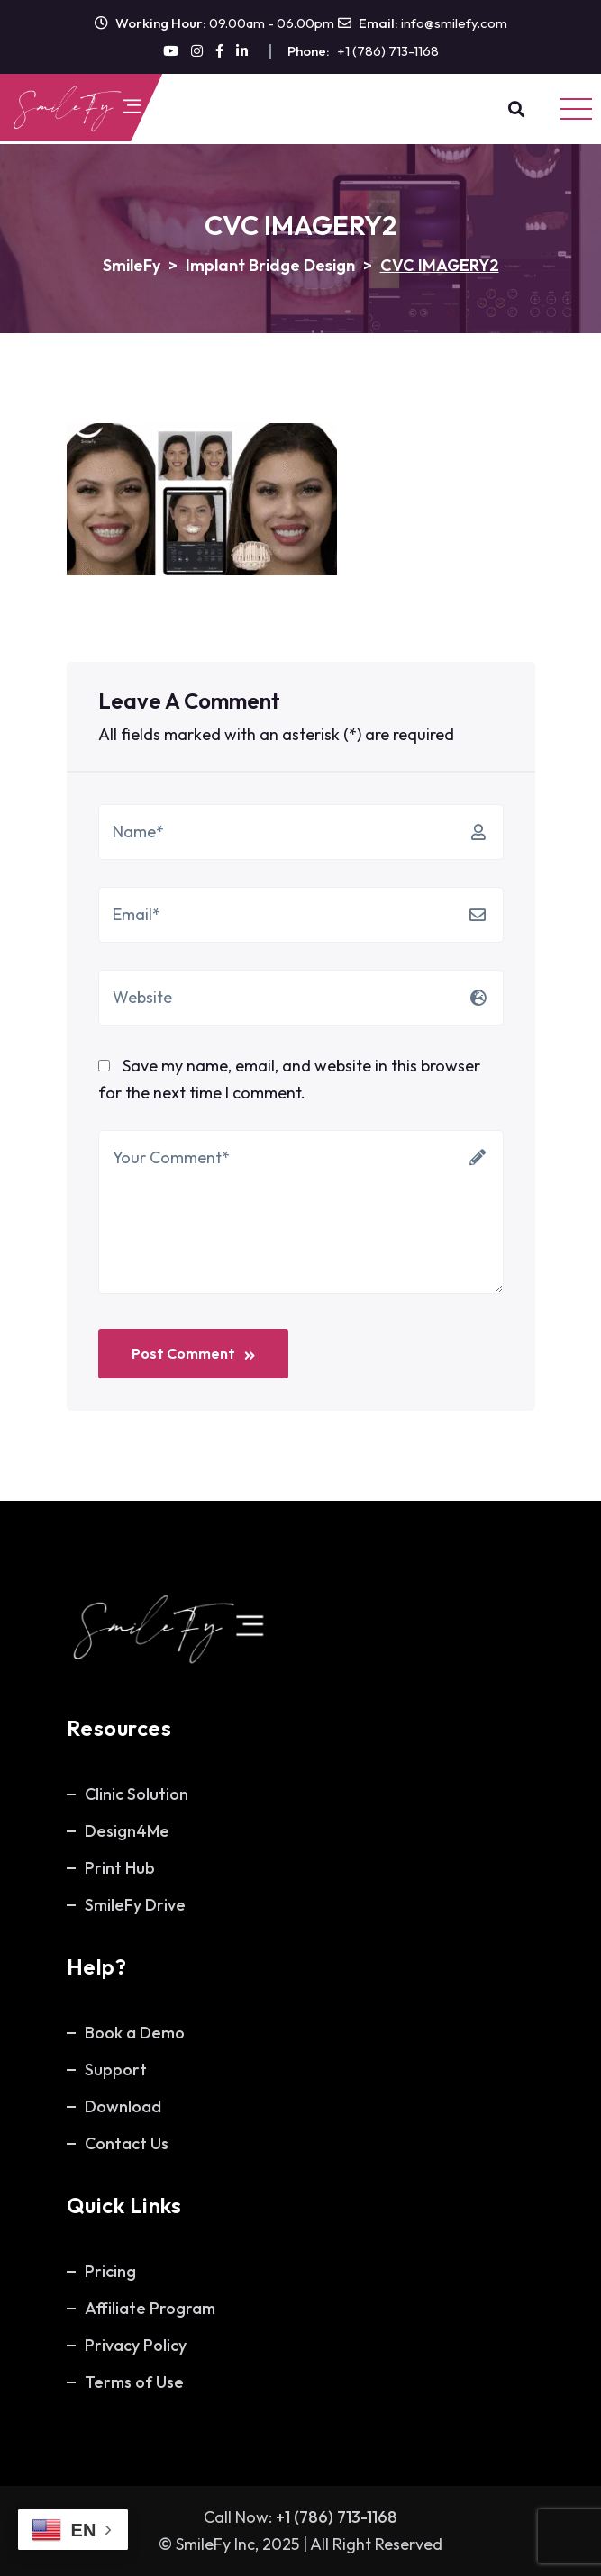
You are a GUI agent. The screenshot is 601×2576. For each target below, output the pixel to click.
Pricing (110, 2271)
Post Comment (193, 1353)
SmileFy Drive (135, 1904)
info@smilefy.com (454, 23)
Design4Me (127, 1831)
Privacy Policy (136, 2345)
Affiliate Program (150, 2308)
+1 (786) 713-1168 (388, 50)
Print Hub (120, 1867)
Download (123, 2106)
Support (116, 2069)
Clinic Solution (136, 1794)
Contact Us (126, 2143)
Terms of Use (134, 2382)
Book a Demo (135, 2032)
